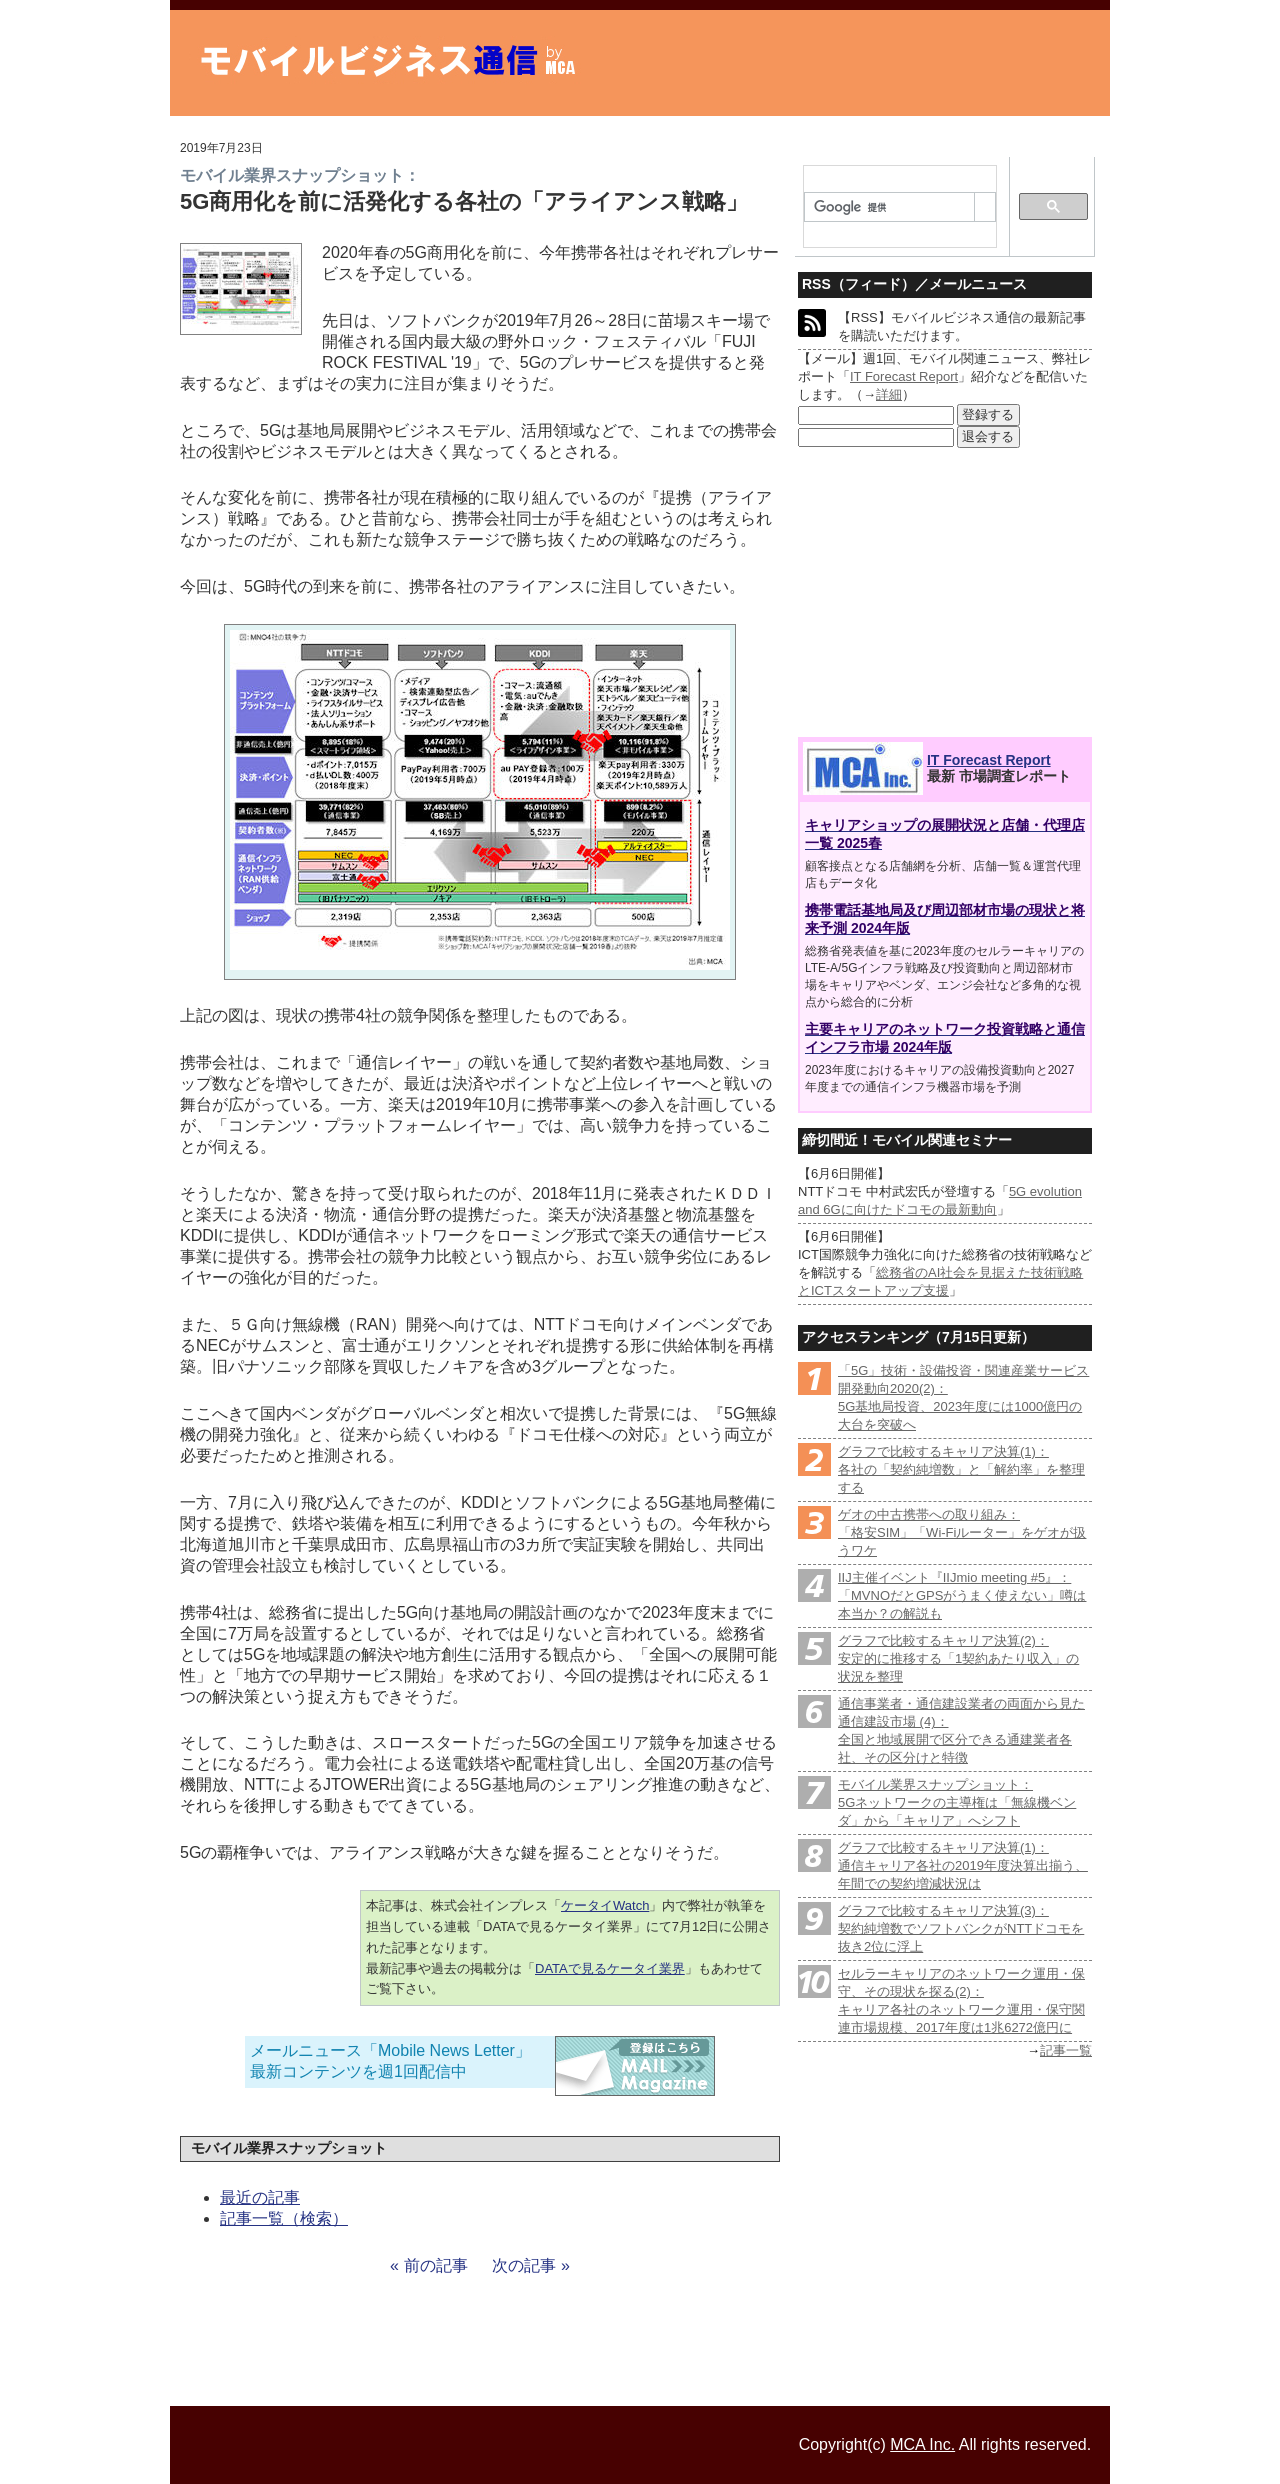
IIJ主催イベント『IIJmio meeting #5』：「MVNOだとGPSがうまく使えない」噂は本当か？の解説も (962, 1595)
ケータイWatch (605, 1905)
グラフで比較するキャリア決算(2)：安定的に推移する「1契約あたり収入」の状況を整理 (958, 1658)
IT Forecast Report (904, 376)
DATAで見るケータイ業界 (610, 1968)
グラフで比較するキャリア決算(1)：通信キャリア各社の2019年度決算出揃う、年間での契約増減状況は (963, 1865)
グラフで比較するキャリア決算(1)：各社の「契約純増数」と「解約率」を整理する (961, 1469)
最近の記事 (260, 2197)
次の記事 (524, 2265)
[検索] (889, 208)
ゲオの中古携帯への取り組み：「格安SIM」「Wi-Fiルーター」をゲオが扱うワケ (962, 1532)
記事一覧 (1066, 2050)
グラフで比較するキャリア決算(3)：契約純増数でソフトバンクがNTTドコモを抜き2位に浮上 (961, 1928)
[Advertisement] (945, 593)
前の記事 (436, 2265)
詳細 (889, 394)
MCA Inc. (922, 2444)
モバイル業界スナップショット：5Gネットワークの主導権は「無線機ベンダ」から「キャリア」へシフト (957, 1802)
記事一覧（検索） (284, 2218)
